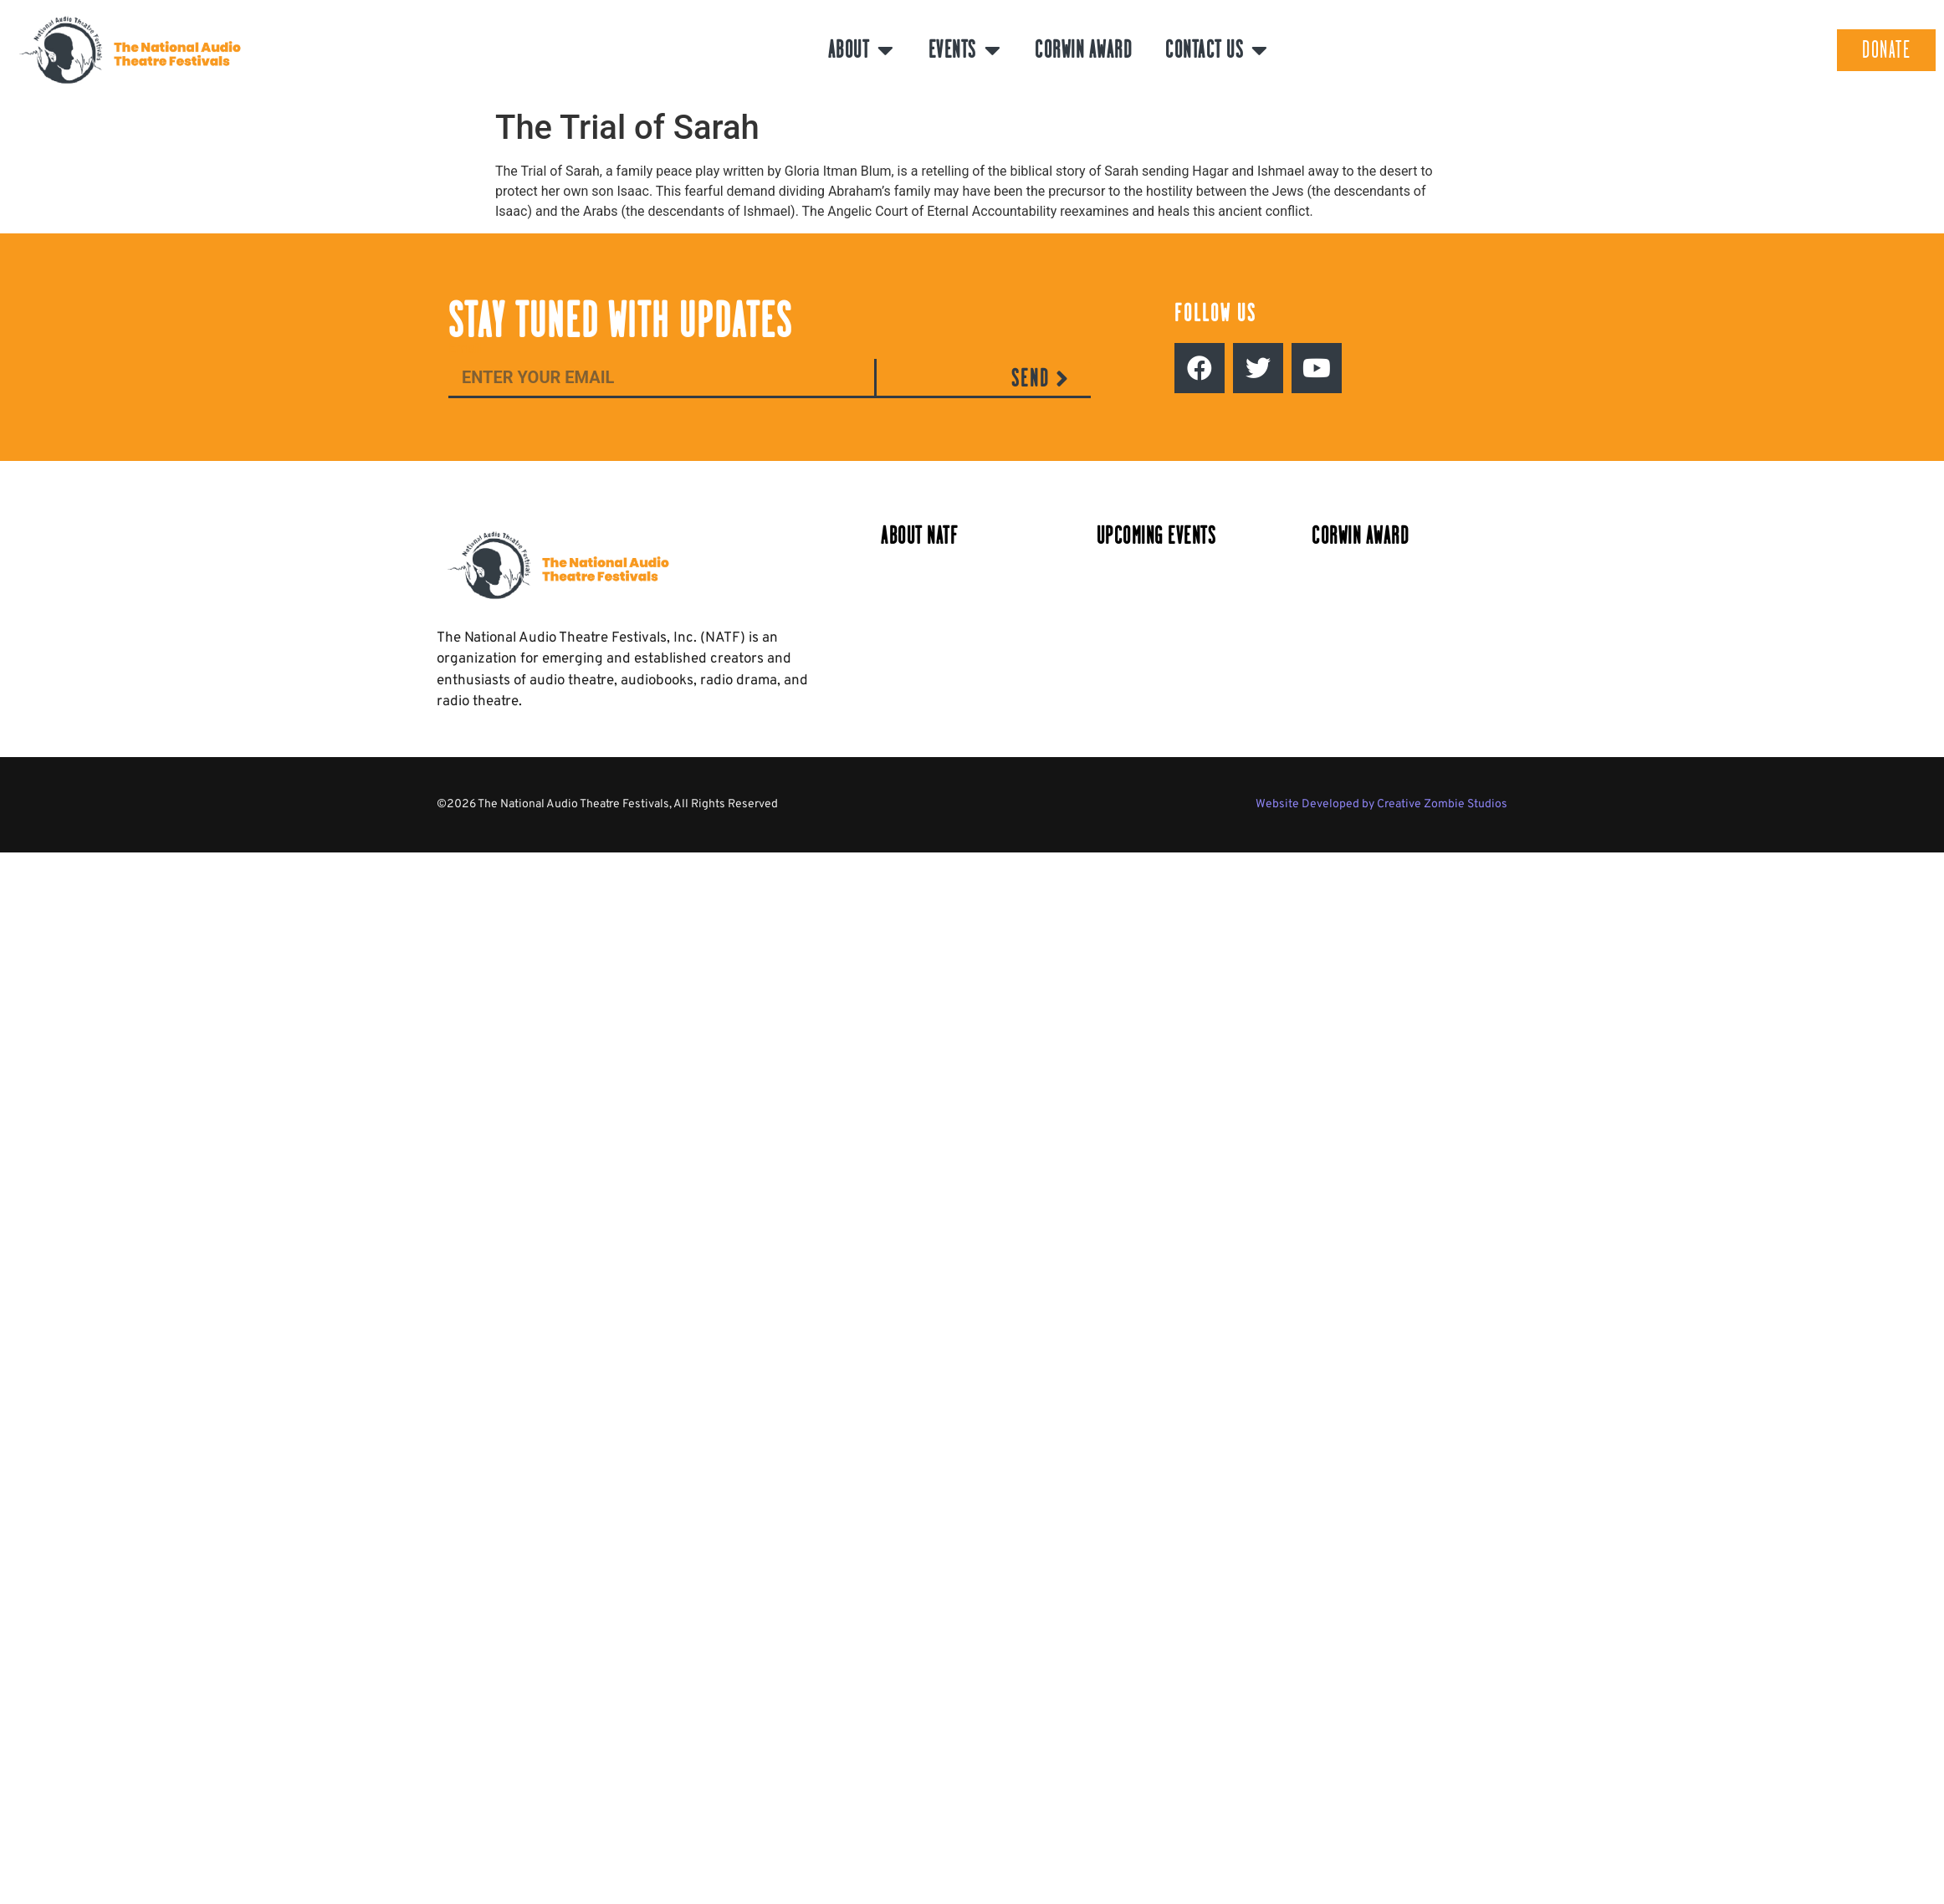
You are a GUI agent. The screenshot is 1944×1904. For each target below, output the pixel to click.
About (861, 50)
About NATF (919, 536)
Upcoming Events (1156, 536)
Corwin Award (1083, 50)
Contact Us (1217, 50)
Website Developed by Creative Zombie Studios (1381, 804)
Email (465, 349)
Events (965, 50)
